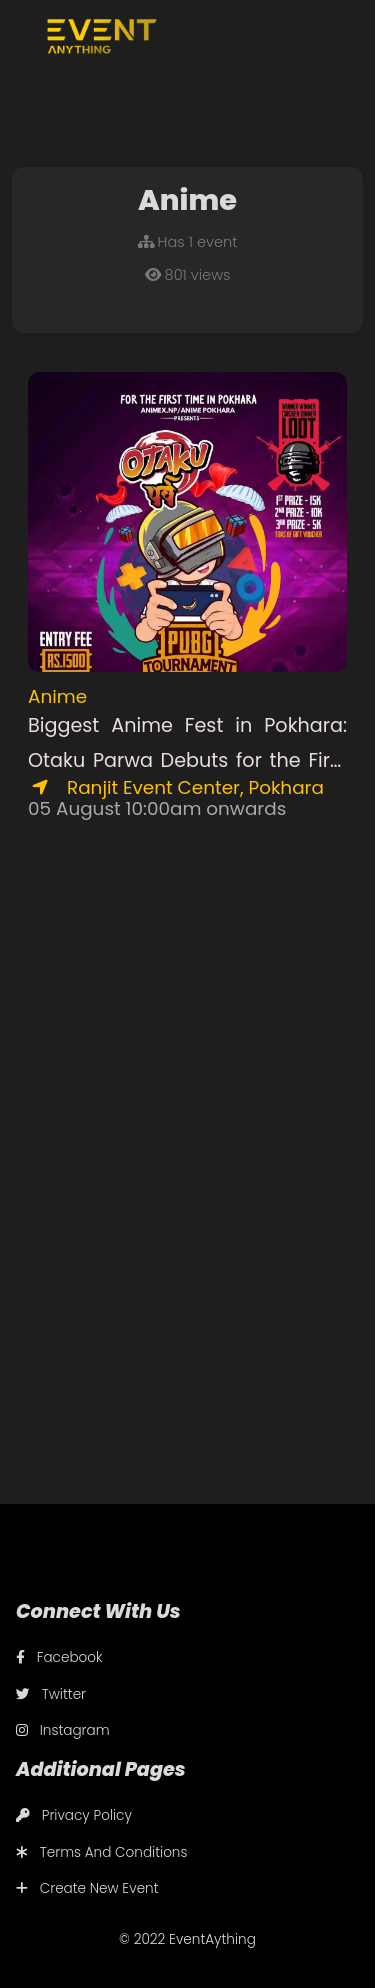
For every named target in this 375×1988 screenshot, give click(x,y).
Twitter (51, 1694)
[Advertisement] (187, 1044)
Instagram (63, 1730)
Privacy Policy (74, 1815)
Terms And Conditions (101, 1852)
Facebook (59, 1657)
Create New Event (87, 1888)
